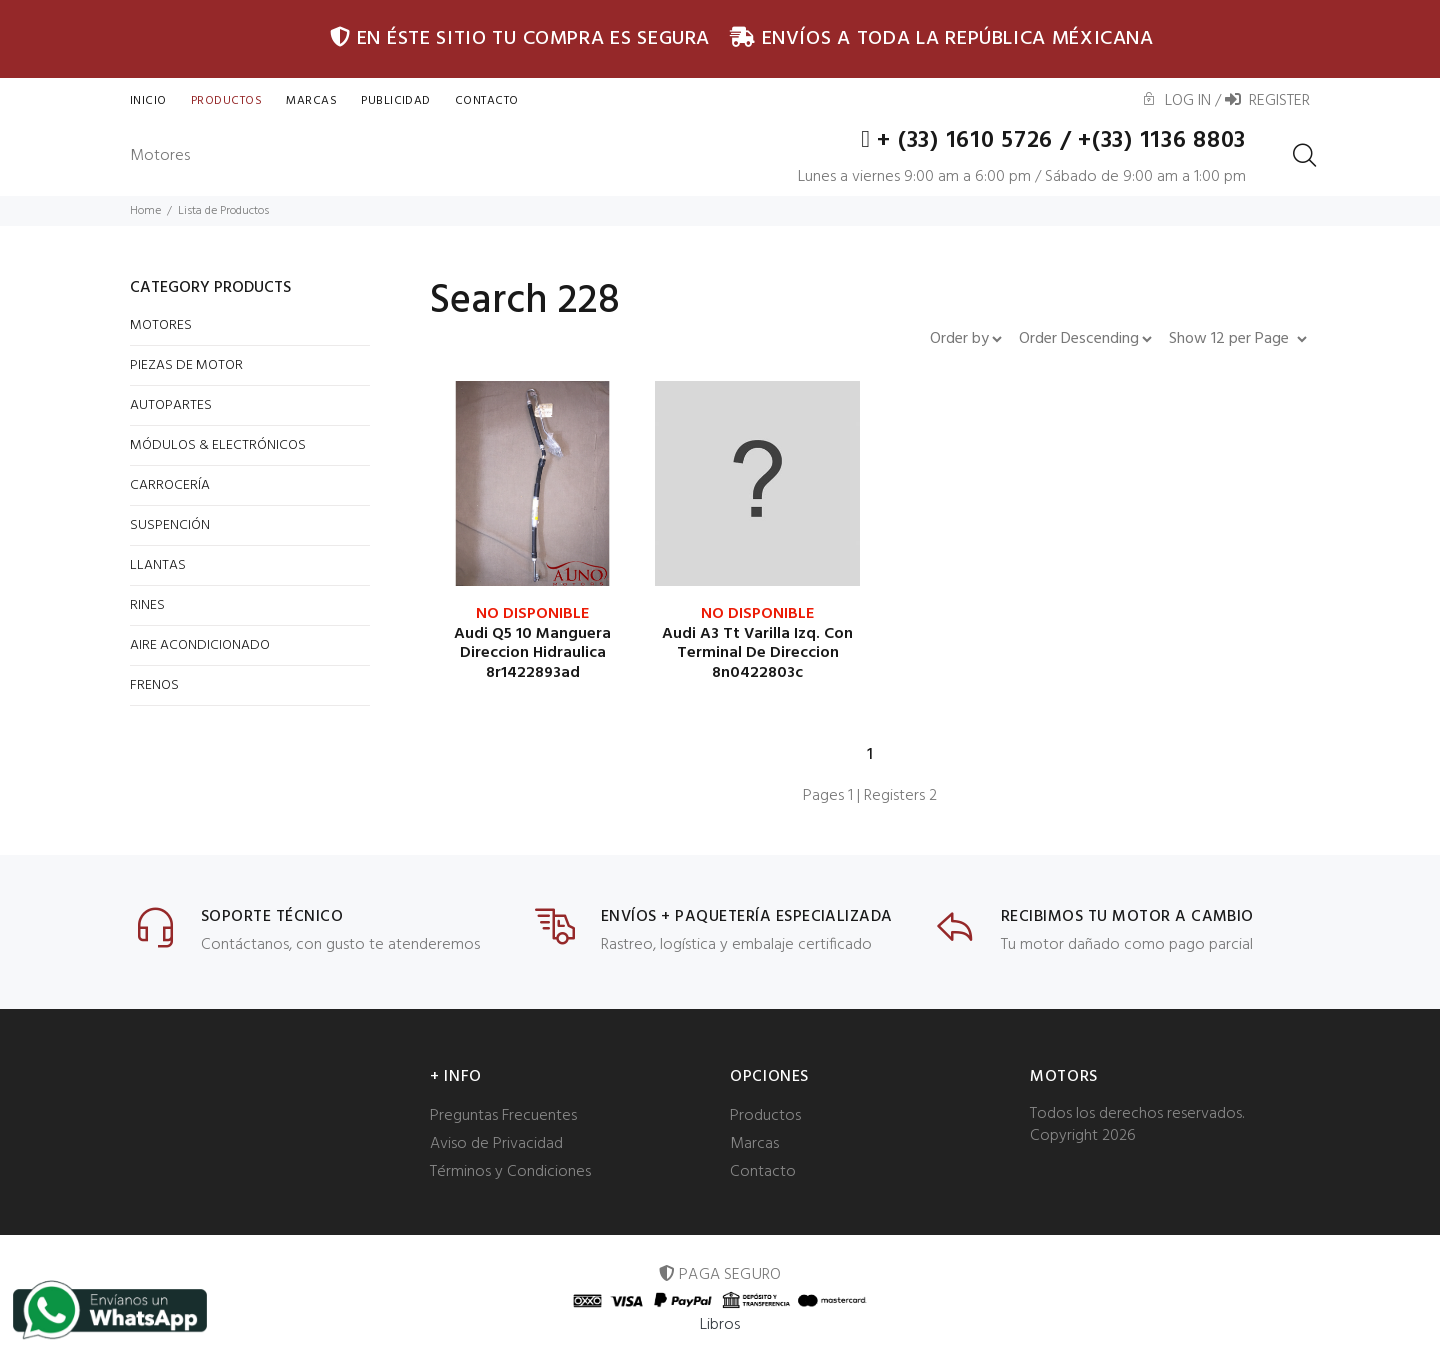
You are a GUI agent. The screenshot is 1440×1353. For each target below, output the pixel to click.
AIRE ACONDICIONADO (200, 645)
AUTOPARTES (171, 405)
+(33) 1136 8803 (1162, 141)
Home (145, 211)
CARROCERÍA (170, 485)
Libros (720, 1325)
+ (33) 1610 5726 (960, 141)
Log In (1176, 101)
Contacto (763, 1172)
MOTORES (161, 325)
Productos (226, 101)
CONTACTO (487, 101)
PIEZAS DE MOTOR (186, 365)
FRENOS (154, 685)
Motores (160, 156)
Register (1267, 101)
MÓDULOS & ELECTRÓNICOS (218, 445)
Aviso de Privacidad (496, 1144)
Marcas (311, 101)
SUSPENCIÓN (170, 525)
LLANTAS (158, 565)
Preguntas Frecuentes (503, 1116)
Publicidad (396, 101)
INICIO (148, 101)
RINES (147, 605)
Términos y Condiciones (510, 1172)
